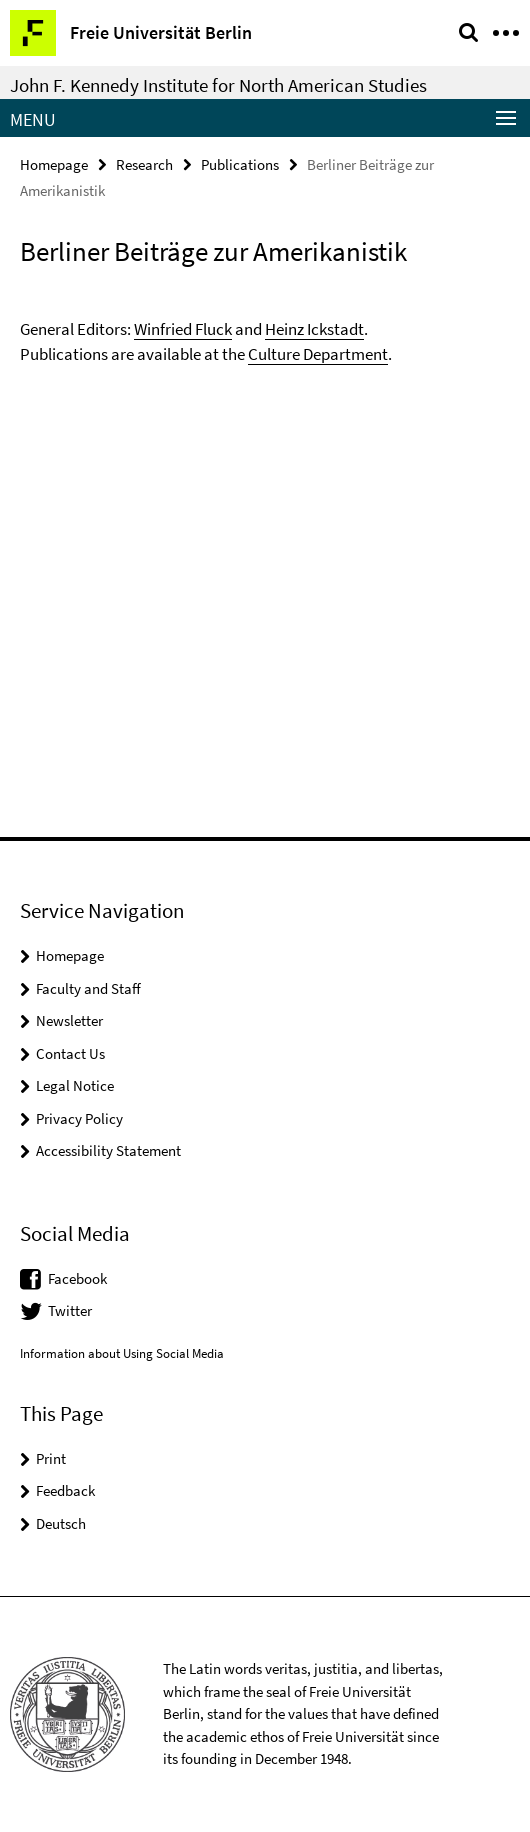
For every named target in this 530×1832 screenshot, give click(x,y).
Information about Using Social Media (122, 1353)
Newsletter (69, 1020)
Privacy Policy (79, 1118)
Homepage (54, 164)
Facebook (77, 1278)
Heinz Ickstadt (314, 329)
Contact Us (70, 1053)
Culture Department (318, 354)
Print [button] (51, 1458)
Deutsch (61, 1523)
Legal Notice (75, 1085)
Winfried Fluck (183, 329)
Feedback (65, 1490)
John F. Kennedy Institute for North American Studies (218, 85)
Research (144, 164)
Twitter (70, 1310)
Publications (240, 164)
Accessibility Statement (108, 1150)
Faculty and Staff (88, 988)
